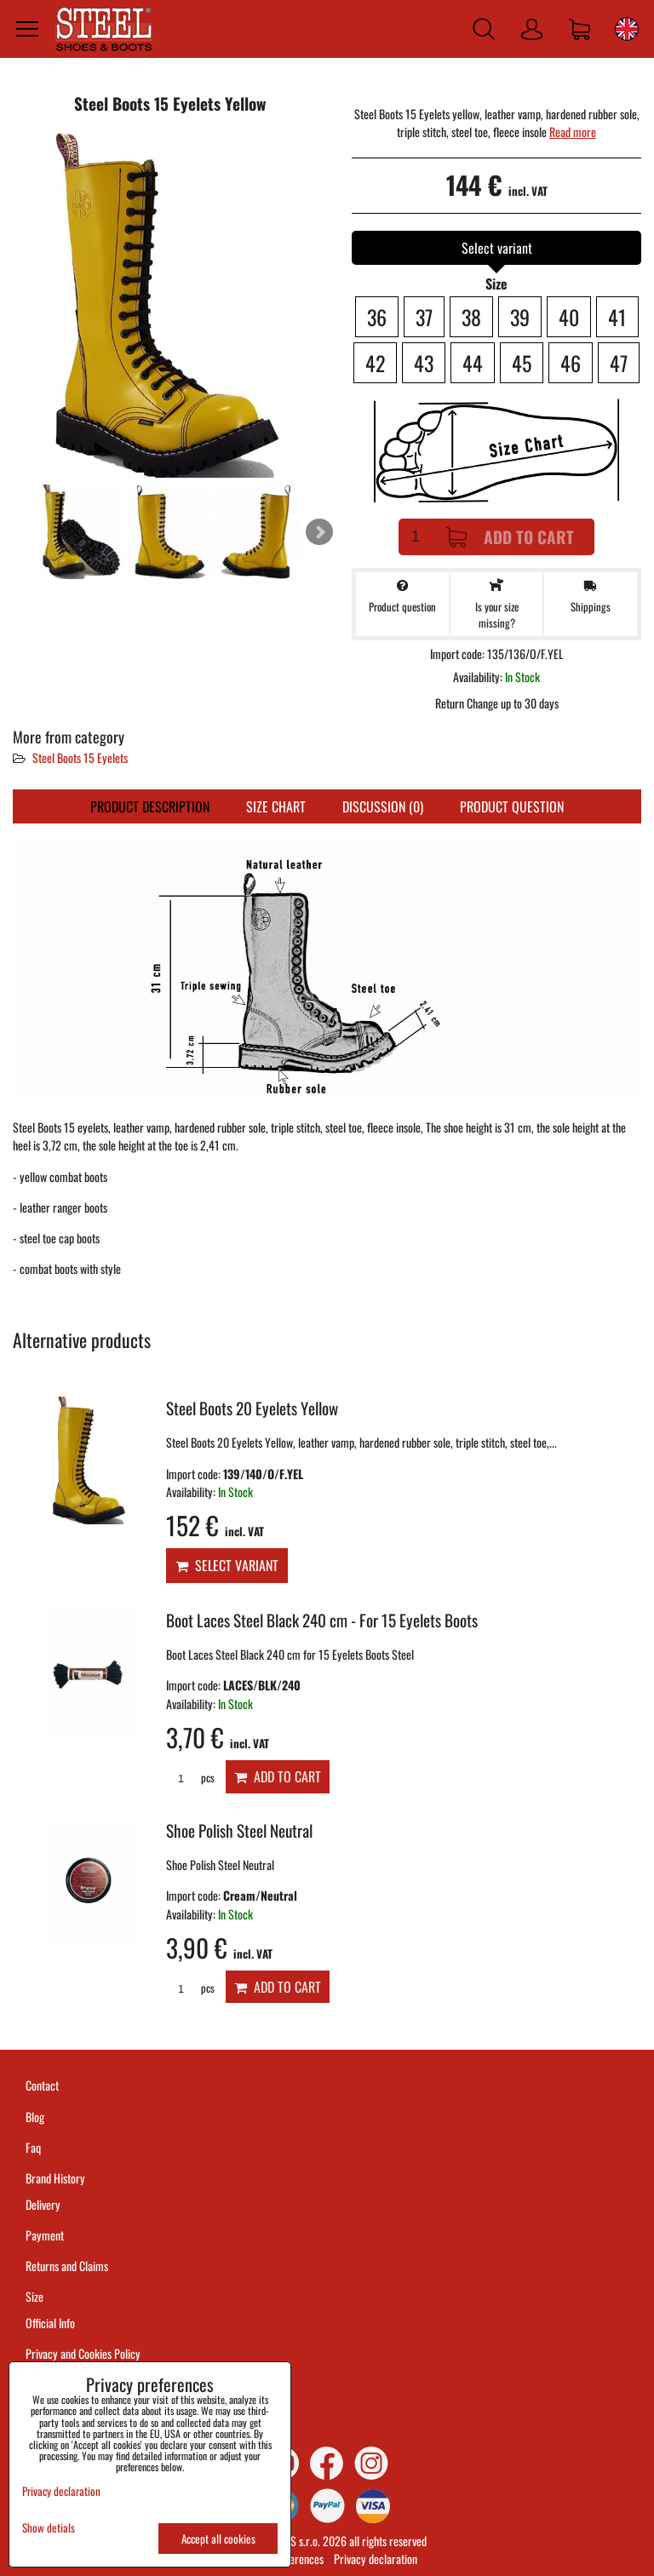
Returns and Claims (67, 2266)
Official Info (50, 2323)
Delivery (43, 2204)
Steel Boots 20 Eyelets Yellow (252, 1408)
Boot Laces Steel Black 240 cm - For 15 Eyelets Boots (322, 1620)
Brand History (55, 2178)
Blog (35, 2117)
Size (36, 2296)
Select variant (226, 1565)
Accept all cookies (218, 2538)
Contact (42, 2085)
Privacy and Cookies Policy (83, 2353)
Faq (33, 2147)
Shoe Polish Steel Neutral (239, 1830)
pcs (190, 1778)
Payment (45, 2235)
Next (319, 532)
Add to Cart (509, 537)
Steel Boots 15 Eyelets (80, 757)
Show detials (48, 2527)
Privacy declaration (375, 2558)
